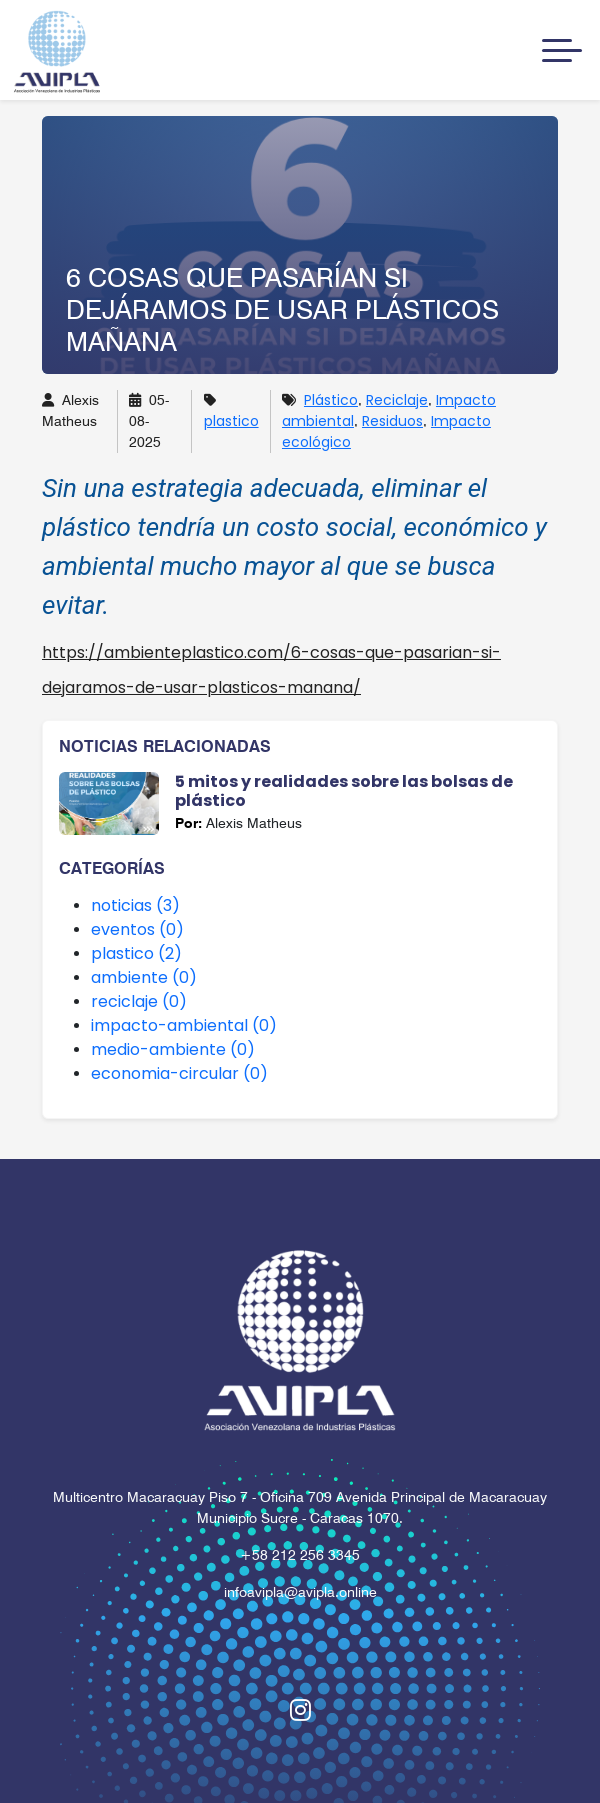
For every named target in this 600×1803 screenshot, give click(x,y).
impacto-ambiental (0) (184, 1025)
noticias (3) (135, 905)
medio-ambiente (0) (173, 1049)
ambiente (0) (144, 977)
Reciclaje (397, 400)
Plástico (331, 400)
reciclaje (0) (139, 1001)
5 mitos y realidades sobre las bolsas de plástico (344, 791)
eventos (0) (137, 929)
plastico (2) (136, 953)
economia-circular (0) (179, 1073)
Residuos (392, 421)
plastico (231, 421)
